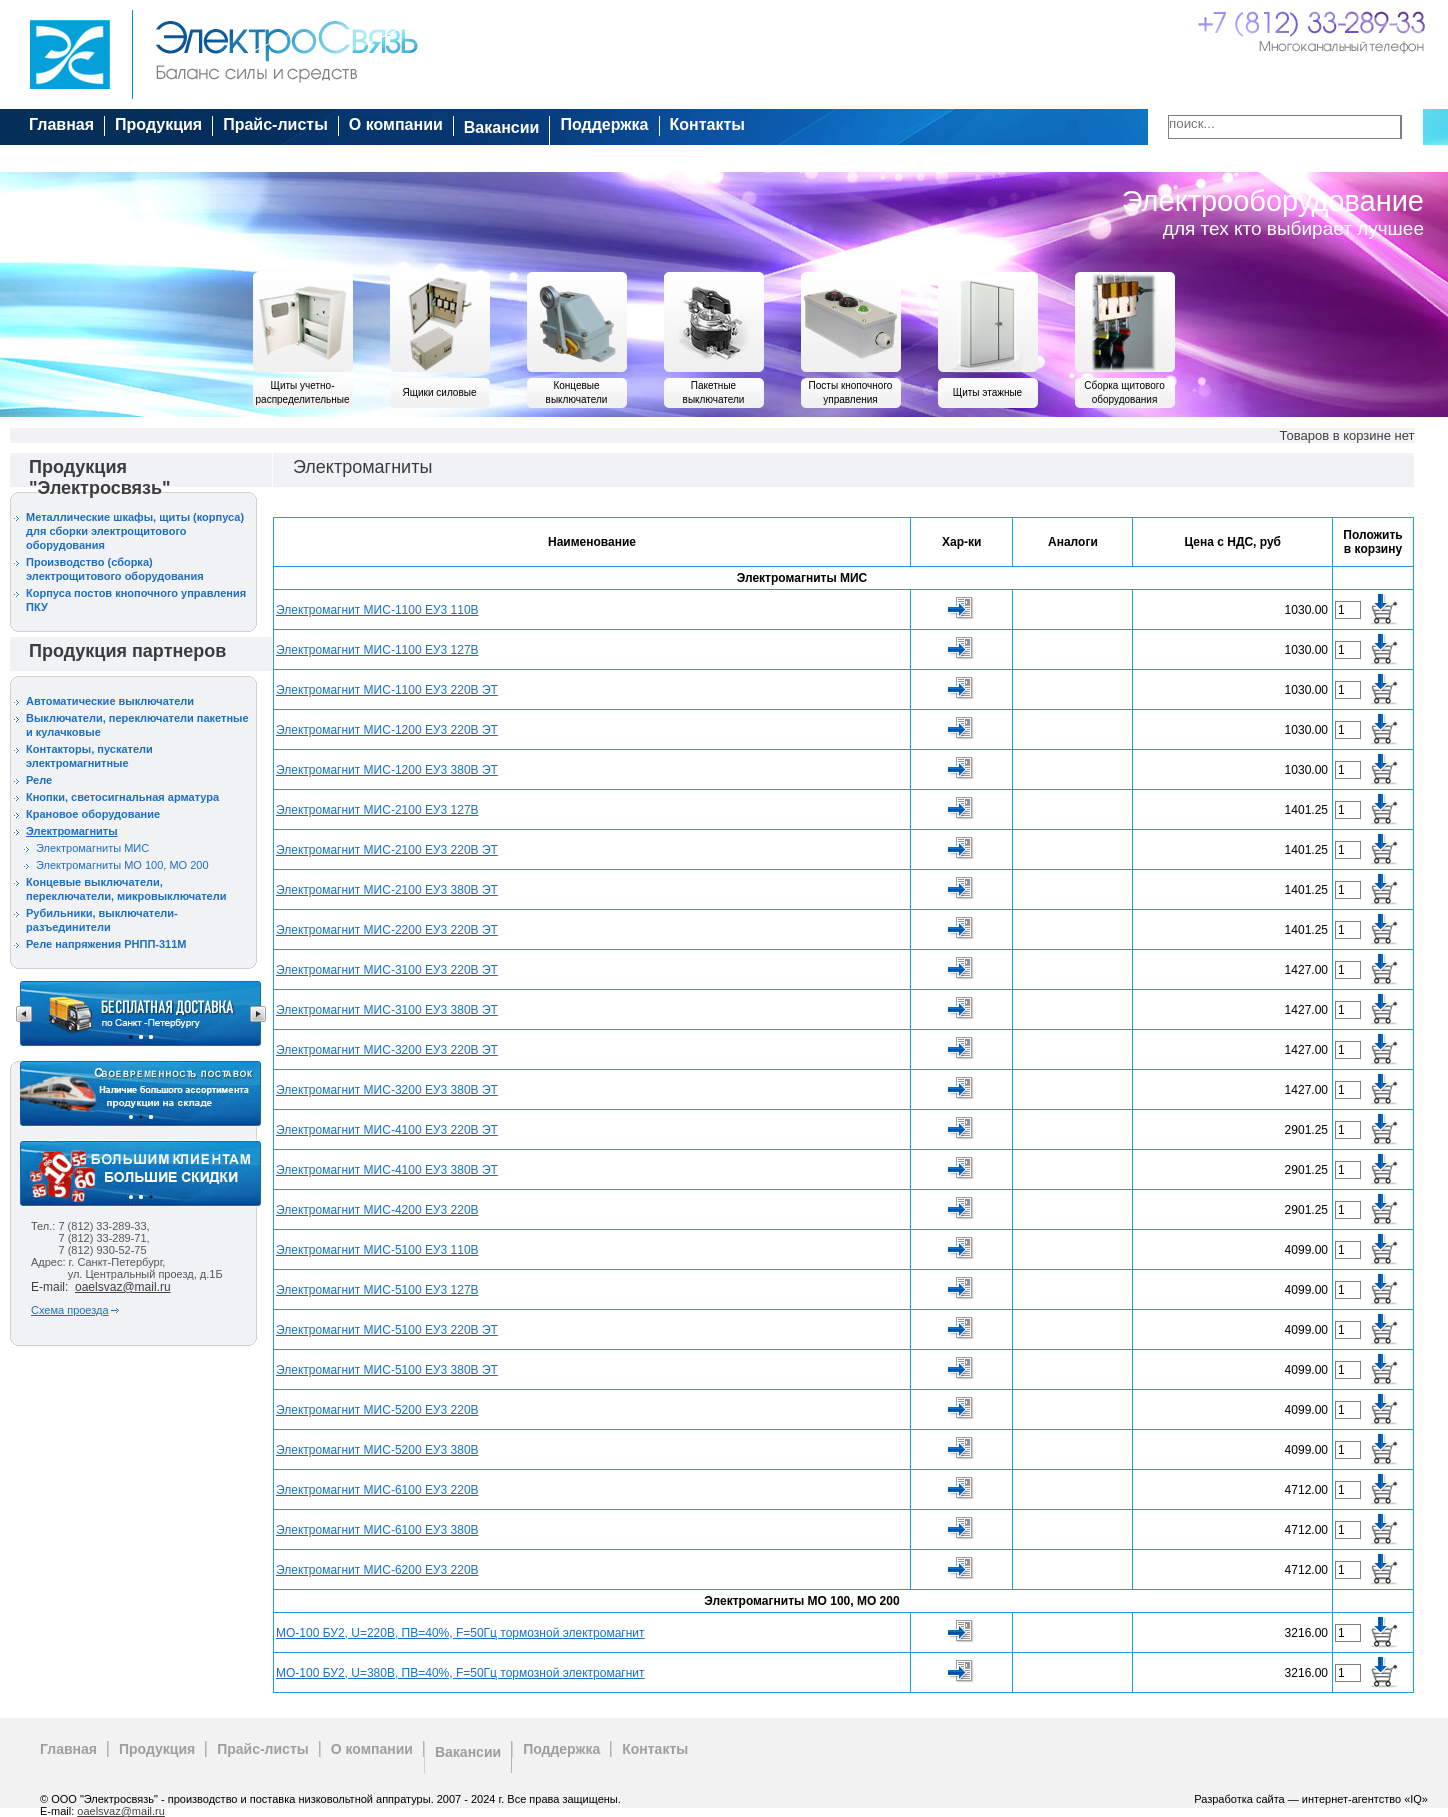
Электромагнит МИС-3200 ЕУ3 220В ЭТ (387, 1050)
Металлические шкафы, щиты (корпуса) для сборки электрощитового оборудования (135, 531)
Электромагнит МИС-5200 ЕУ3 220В (377, 1410)
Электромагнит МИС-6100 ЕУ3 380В (377, 1530)
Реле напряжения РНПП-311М (106, 944)
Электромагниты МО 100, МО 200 (122, 865)
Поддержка (604, 124)
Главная (61, 124)
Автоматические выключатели (110, 701)
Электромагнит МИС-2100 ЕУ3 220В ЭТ (387, 850)
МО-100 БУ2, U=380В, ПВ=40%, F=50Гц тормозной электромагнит (460, 1673)
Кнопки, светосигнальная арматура (122, 797)
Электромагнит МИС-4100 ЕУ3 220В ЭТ (387, 1130)
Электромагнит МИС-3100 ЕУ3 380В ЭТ (387, 1010)
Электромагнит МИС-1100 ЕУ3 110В (377, 610)
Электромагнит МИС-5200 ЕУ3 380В (377, 1450)
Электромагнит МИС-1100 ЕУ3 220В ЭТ (387, 690)
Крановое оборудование (93, 814)
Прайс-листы (275, 124)
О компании (396, 124)
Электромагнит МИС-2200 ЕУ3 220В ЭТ (387, 930)
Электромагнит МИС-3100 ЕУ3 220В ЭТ (387, 970)
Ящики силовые (440, 392)
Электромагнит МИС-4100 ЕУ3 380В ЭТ (387, 1170)
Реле (39, 780)
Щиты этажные (987, 392)
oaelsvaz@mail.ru (123, 1287)
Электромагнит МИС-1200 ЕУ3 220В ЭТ (387, 730)
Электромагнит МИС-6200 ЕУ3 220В (377, 1570)
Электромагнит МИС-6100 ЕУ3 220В (377, 1490)
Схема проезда (70, 1310)
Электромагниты (72, 831)
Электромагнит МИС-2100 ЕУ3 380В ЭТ (387, 890)
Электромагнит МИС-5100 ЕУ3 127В (377, 1290)
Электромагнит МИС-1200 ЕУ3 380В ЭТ (387, 770)
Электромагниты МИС (92, 848)
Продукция (158, 124)
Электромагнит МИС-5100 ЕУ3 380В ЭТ (387, 1370)
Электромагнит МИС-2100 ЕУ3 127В (377, 810)
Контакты (707, 124)
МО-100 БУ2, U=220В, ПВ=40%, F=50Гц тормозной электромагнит (460, 1633)
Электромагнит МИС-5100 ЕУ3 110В (377, 1250)
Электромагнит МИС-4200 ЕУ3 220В (377, 1210)
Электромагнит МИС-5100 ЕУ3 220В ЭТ (387, 1330)
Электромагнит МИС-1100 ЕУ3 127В (377, 650)
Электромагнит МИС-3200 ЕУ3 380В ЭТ (387, 1090)
